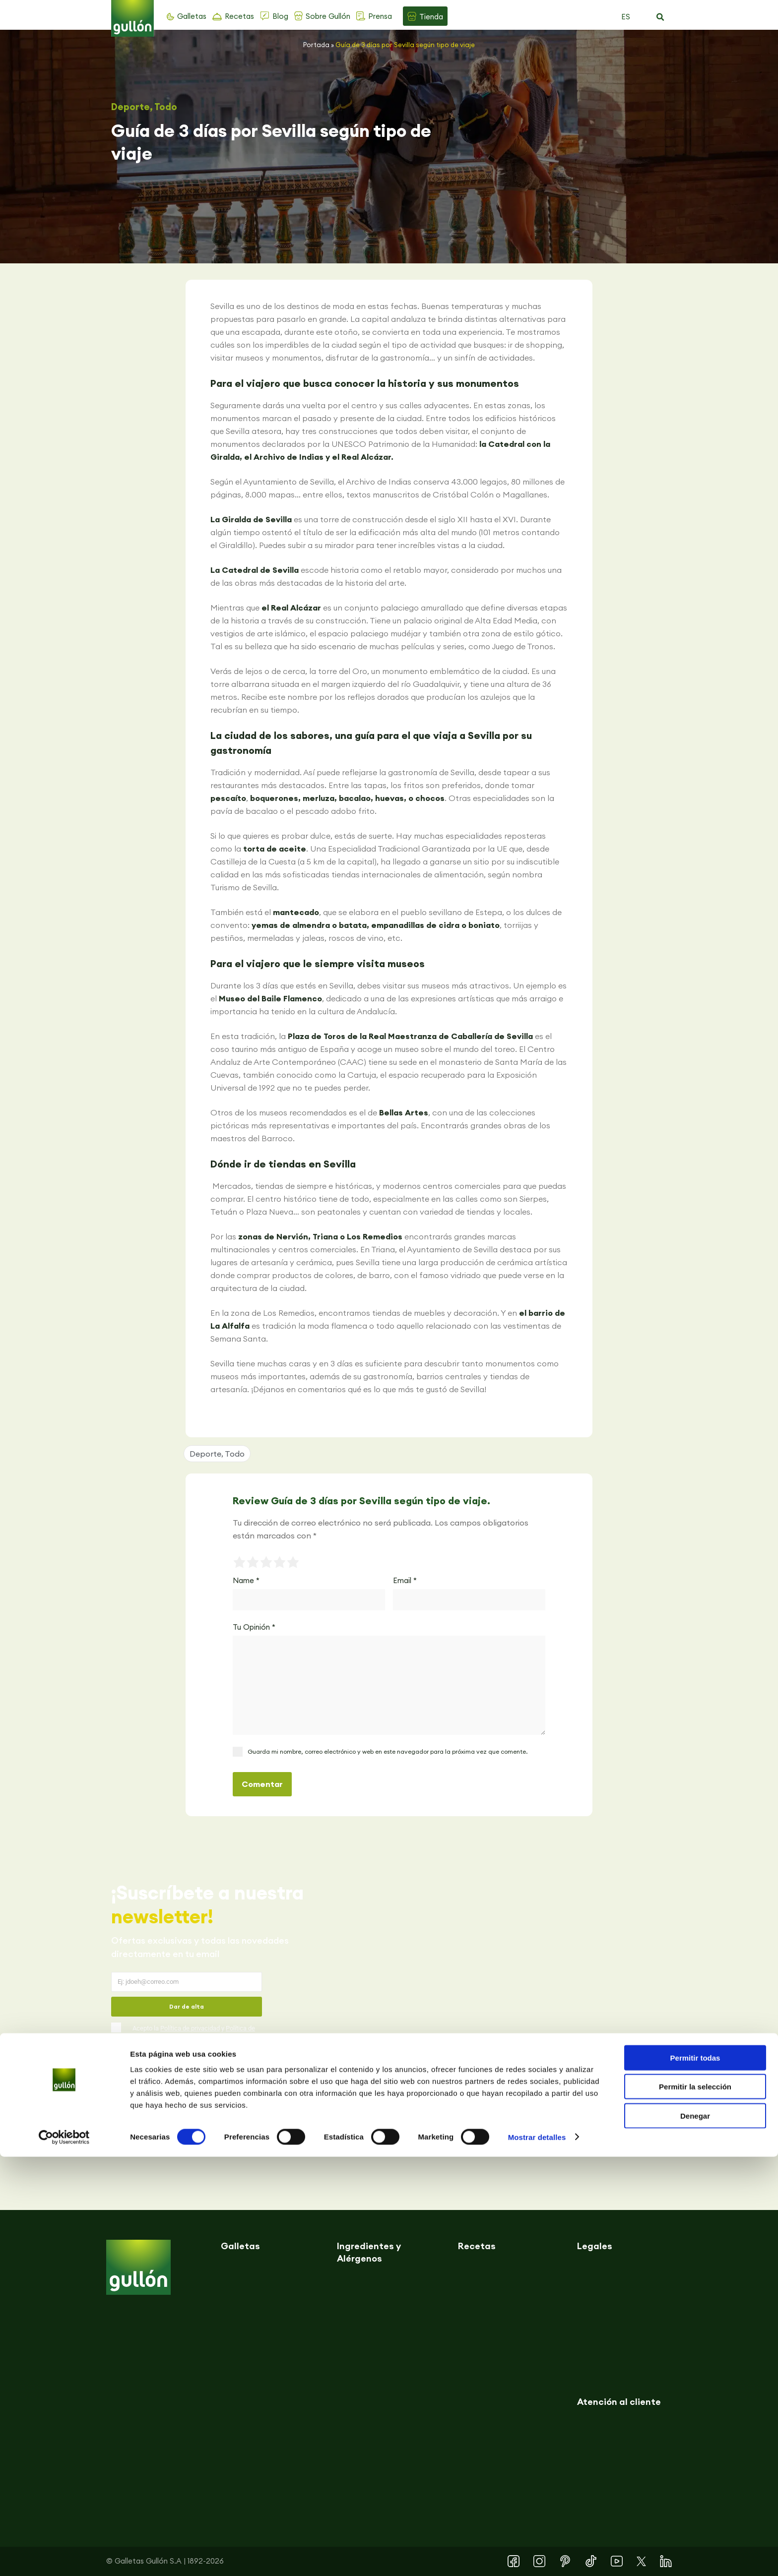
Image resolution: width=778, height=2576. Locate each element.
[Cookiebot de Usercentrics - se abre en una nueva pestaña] (64, 2556)
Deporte (130, 107)
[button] (660, 17)
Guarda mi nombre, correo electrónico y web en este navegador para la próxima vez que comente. (387, 1751)
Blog (280, 16)
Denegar (695, 2535)
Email (405, 1580)
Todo (165, 107)
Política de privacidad (190, 2028)
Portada (316, 45)
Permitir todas (695, 2477)
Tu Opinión (254, 1627)
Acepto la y (193, 2035)
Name (246, 1580)
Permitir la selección (695, 2506)
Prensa (380, 16)
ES (625, 16)
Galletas (191, 16)
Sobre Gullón (328, 16)
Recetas (239, 16)
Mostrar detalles (537, 2556)
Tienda (431, 16)
